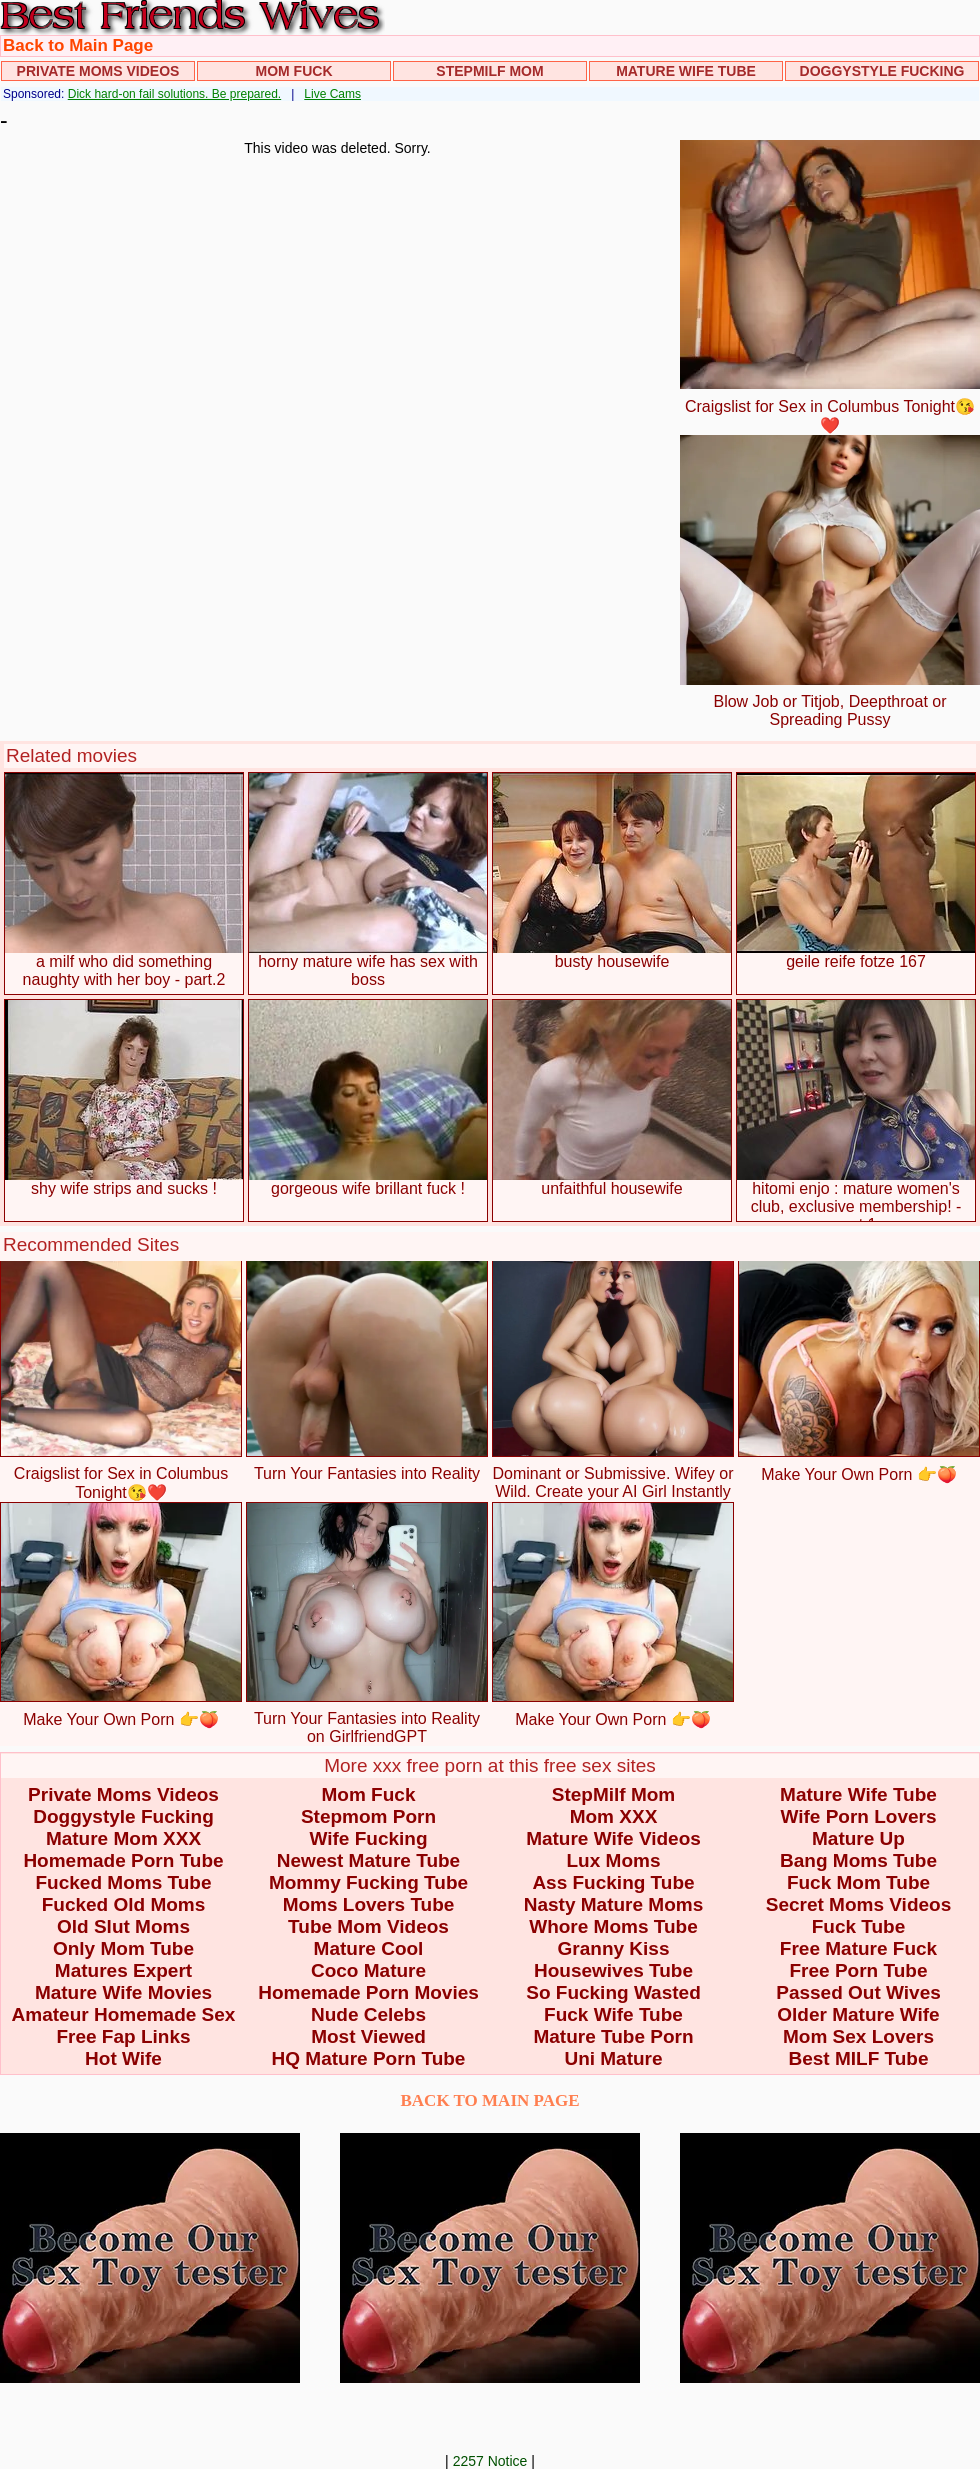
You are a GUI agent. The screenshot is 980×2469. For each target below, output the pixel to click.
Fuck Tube (859, 1926)
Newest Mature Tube (368, 1860)
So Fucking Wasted (613, 1992)
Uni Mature (613, 2058)
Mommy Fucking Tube (368, 1882)
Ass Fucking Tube (613, 1882)
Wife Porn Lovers (858, 1816)
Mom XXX (614, 1816)
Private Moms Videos (98, 71)
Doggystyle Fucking (882, 71)
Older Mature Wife (858, 2014)
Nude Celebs (368, 2014)
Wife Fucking (368, 1838)
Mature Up (858, 1838)
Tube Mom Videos (368, 1926)
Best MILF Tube (858, 2058)
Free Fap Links (123, 2036)
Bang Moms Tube (858, 1860)
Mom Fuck (294, 71)
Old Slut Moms (123, 1926)
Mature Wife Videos (613, 1838)
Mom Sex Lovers (858, 2036)
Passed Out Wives (858, 1992)
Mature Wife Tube (686, 71)
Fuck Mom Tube (858, 1882)
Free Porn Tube (859, 1970)
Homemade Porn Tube (123, 1860)
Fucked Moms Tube (124, 1882)
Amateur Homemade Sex (124, 2014)
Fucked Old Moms (124, 1904)
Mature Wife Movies (123, 1992)
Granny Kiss (614, 1948)
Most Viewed (368, 2036)
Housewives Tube (613, 1970)
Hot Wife (123, 2058)
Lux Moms (614, 1860)
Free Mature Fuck (858, 1948)
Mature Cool (369, 1948)
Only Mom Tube (123, 1948)
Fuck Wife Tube (613, 2014)
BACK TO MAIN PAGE (490, 2100)
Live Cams (332, 94)
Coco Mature (368, 1970)
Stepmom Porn (368, 1816)
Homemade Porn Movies (368, 1992)
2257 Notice (490, 2461)
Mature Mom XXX (123, 1838)
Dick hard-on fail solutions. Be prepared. (174, 94)
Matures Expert (123, 1970)
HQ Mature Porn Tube (369, 2058)
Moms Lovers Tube (369, 1904)
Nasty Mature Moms (614, 1904)
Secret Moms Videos (859, 1904)
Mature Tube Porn (613, 2036)
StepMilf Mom (489, 71)
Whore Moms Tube (613, 1926)
